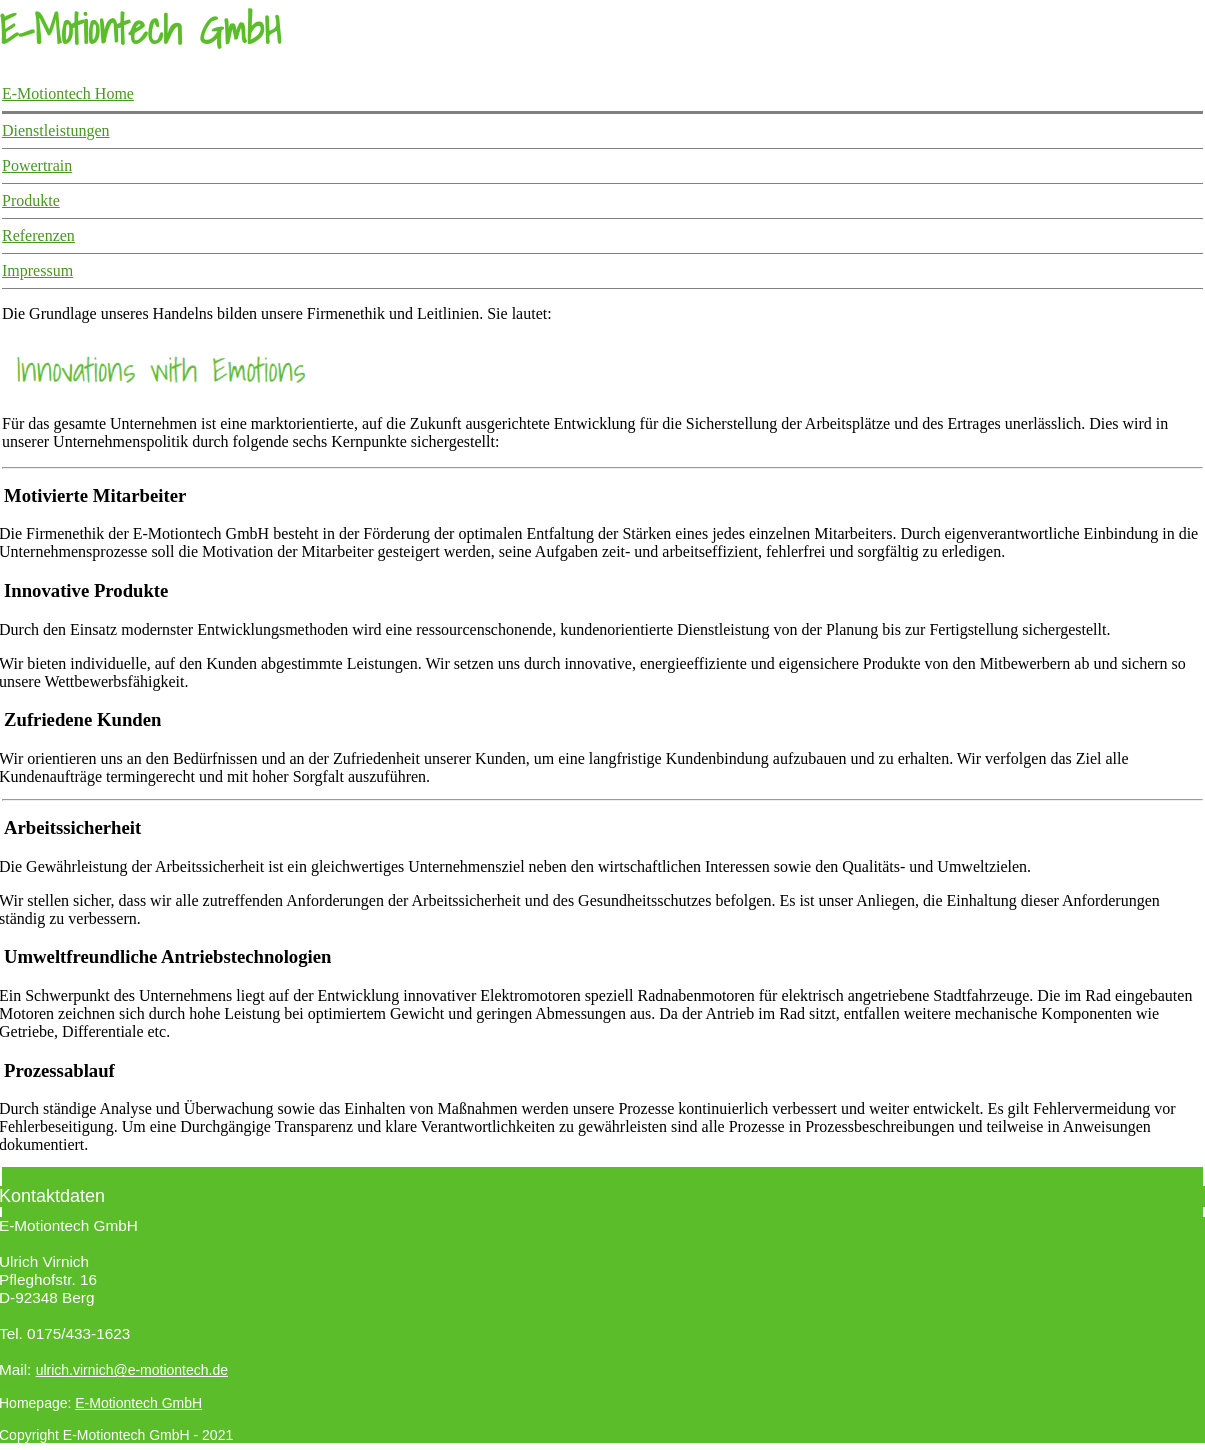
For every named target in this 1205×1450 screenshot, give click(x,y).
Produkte (31, 200)
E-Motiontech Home (68, 93)
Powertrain (37, 165)
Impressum (37, 270)
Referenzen (38, 235)
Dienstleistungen (56, 130)
